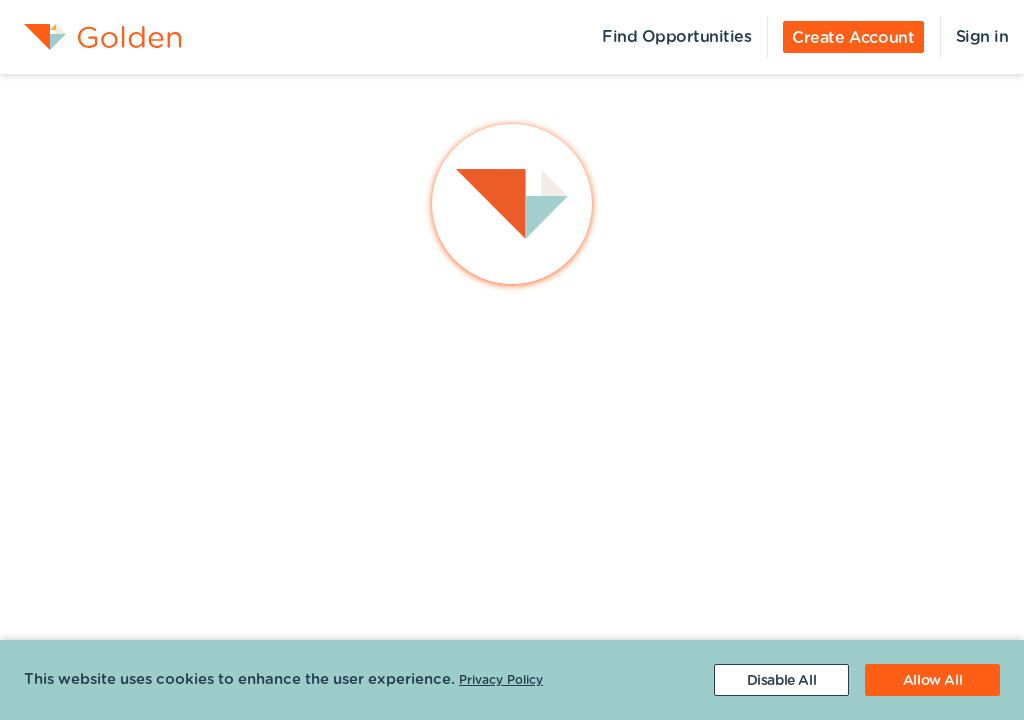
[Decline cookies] (781, 680)
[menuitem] (91, 37)
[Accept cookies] (932, 680)
